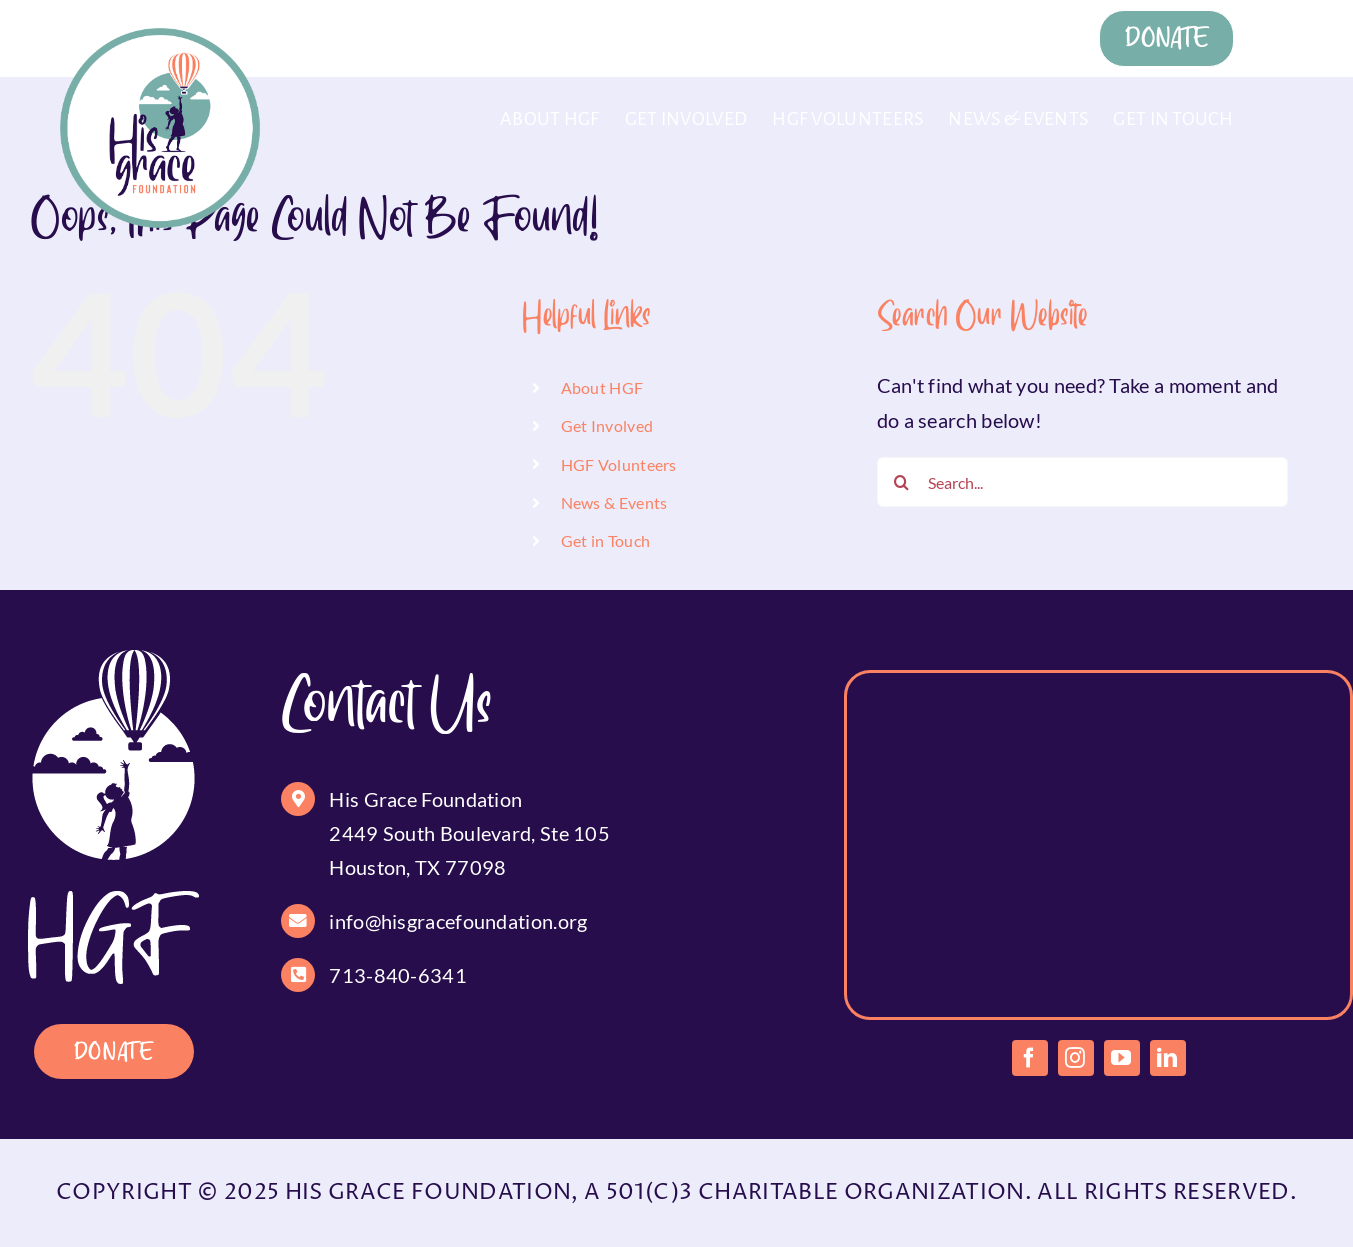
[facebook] (1030, 1058)
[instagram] (1076, 1058)
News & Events (614, 502)
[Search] (902, 482)
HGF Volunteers (619, 464)
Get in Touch (606, 540)
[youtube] (1122, 1058)
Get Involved (607, 425)
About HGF (602, 387)
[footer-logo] (113, 660)
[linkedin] (1168, 1058)
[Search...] (1082, 482)
